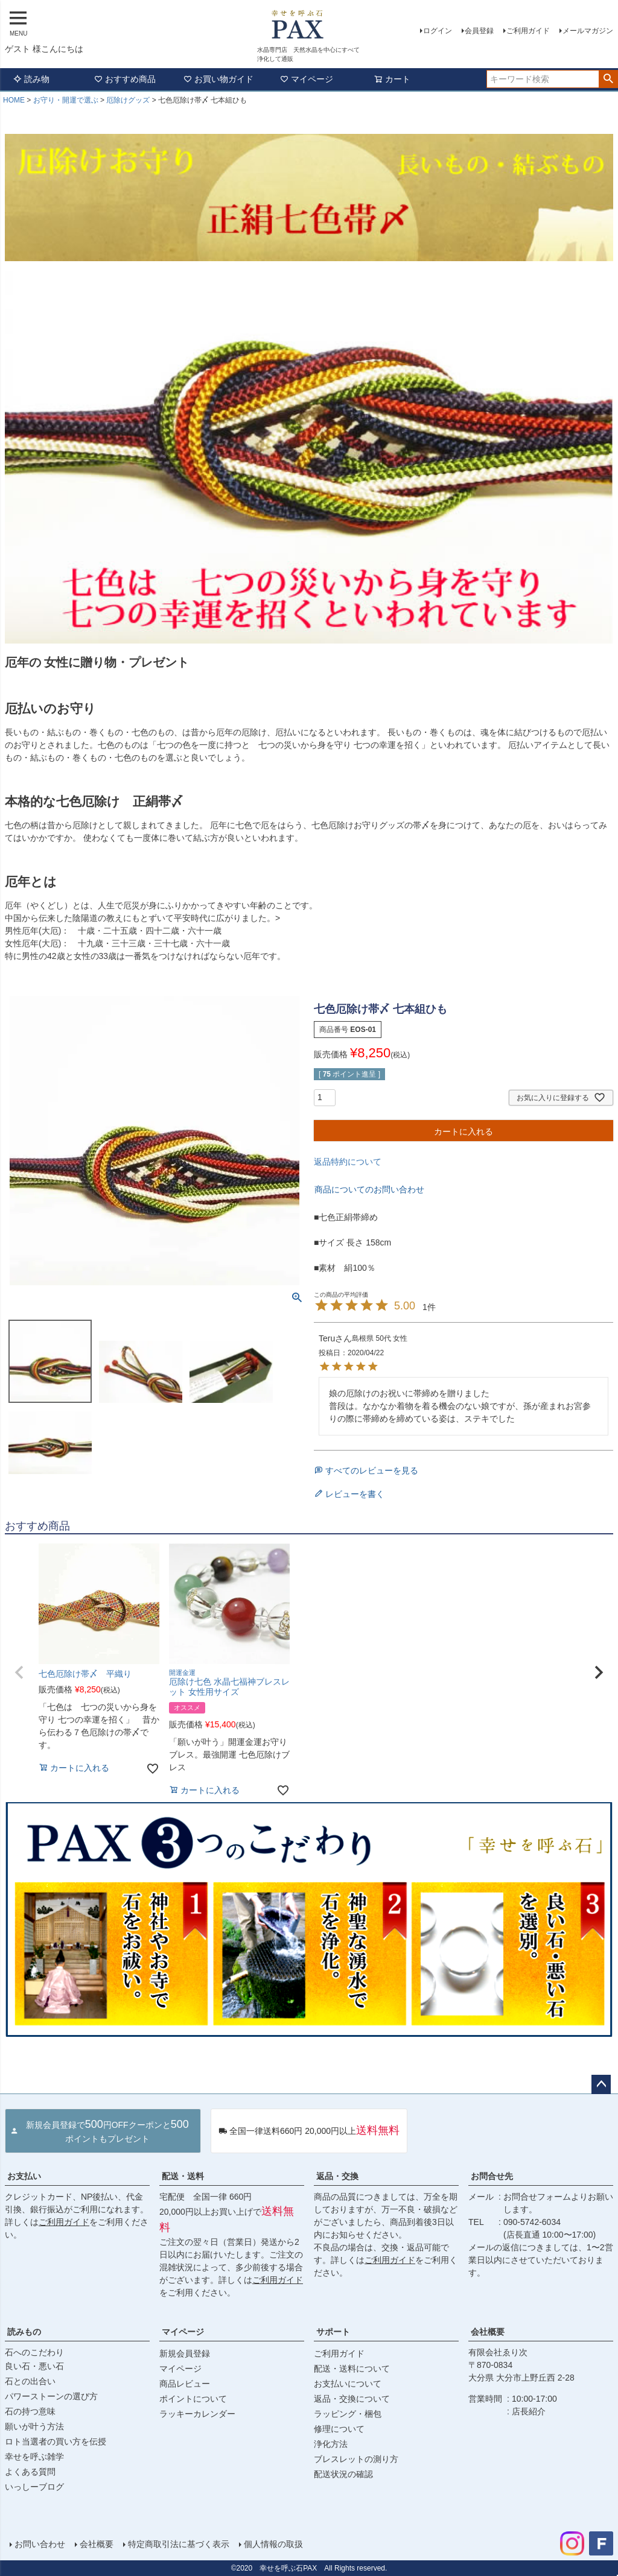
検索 (608, 79)
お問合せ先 (492, 2176)
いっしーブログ (34, 2487)
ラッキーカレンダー (197, 2414)
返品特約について (347, 1161)
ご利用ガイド (528, 31)
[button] (19, 1672)
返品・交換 (337, 2176)
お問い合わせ (39, 2544)
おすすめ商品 (125, 79)
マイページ (306, 79)
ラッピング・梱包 (347, 2414)
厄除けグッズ (128, 100)
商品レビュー (184, 2383)
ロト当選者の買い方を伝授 (55, 2441)
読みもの (24, 2332)
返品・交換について (352, 2399)
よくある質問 (30, 2471)
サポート (333, 2332)
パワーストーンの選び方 (51, 2396)
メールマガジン (587, 31)
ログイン (437, 31)
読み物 (31, 79)
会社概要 (488, 2332)
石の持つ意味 (30, 2411)
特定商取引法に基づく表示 (178, 2544)
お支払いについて (347, 2383)
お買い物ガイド (218, 79)
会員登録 (479, 31)
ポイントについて (193, 2399)
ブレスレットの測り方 (356, 2459)
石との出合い (30, 2381)
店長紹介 (529, 2411)
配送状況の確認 (343, 2474)
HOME (14, 100)
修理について (339, 2429)
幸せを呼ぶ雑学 (34, 2456)
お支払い (24, 2176)
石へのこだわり (34, 2352)
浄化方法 (331, 2444)
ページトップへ (601, 2084)
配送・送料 (183, 2176)
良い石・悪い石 (34, 2366)
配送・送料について (352, 2368)
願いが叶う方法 (34, 2426)
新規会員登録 (184, 2353)
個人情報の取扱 (273, 2544)
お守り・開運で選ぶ (65, 100)
